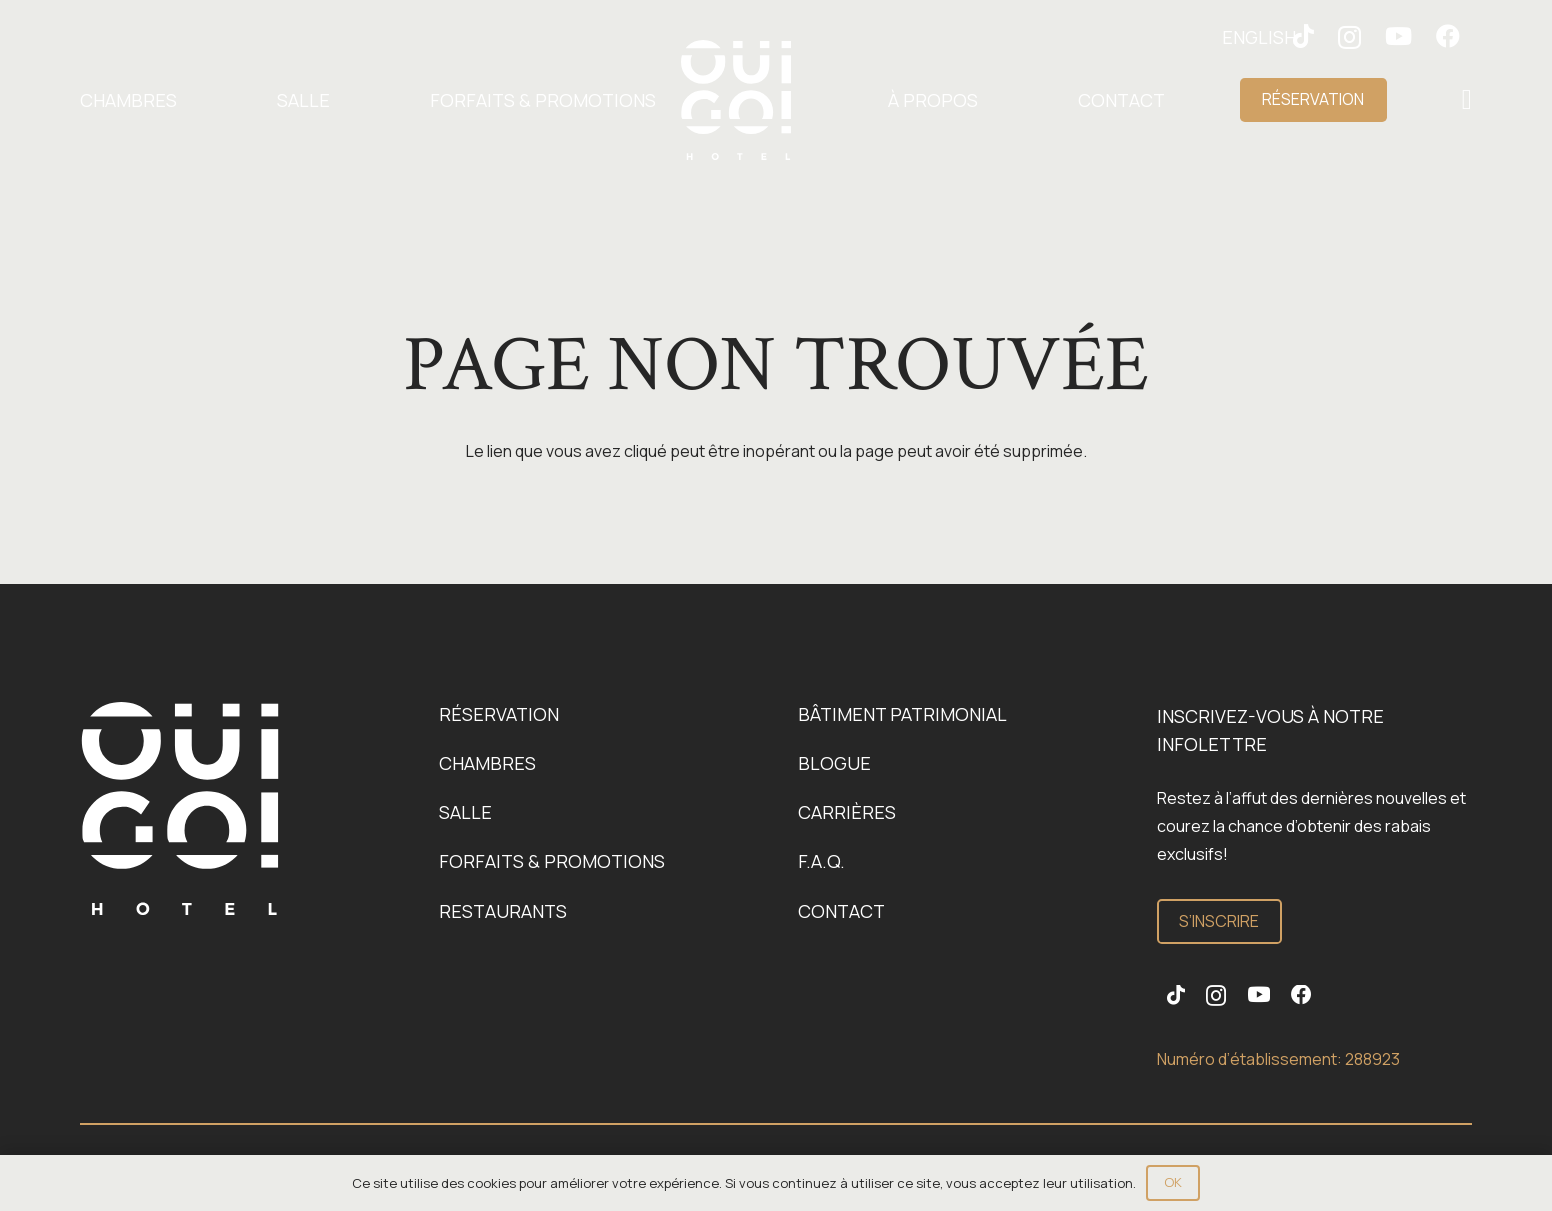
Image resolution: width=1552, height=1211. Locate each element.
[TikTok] (1176, 995)
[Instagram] (1349, 37)
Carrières (847, 812)
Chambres (487, 763)
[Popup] (1467, 100)
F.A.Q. (821, 861)
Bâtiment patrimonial (902, 714)
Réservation (499, 714)
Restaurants (503, 911)
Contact (841, 911)
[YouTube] (1398, 36)
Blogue (834, 763)
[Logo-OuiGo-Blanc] (736, 100)
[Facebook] (1448, 36)
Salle (465, 812)
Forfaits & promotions (552, 861)
